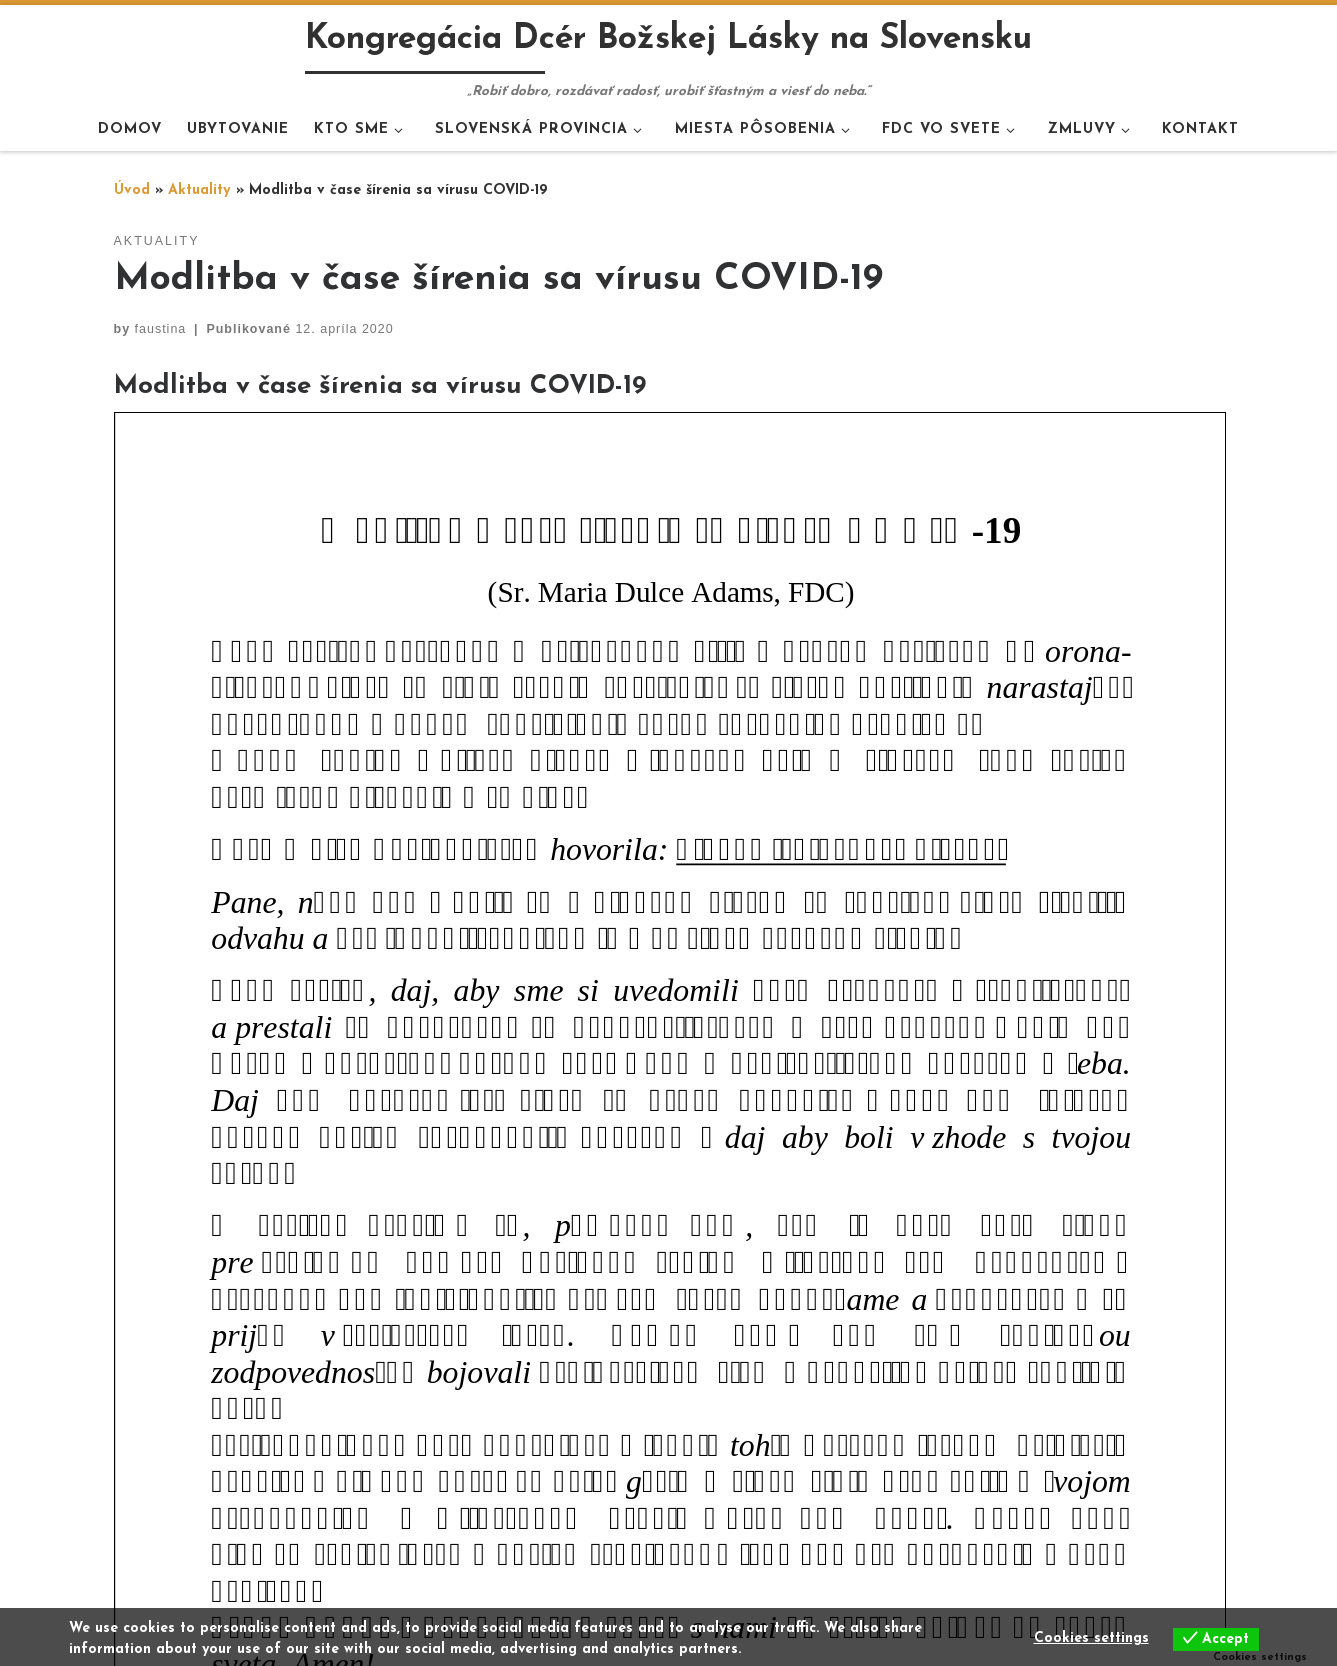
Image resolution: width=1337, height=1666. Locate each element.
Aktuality (199, 190)
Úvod (132, 190)
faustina (161, 329)
